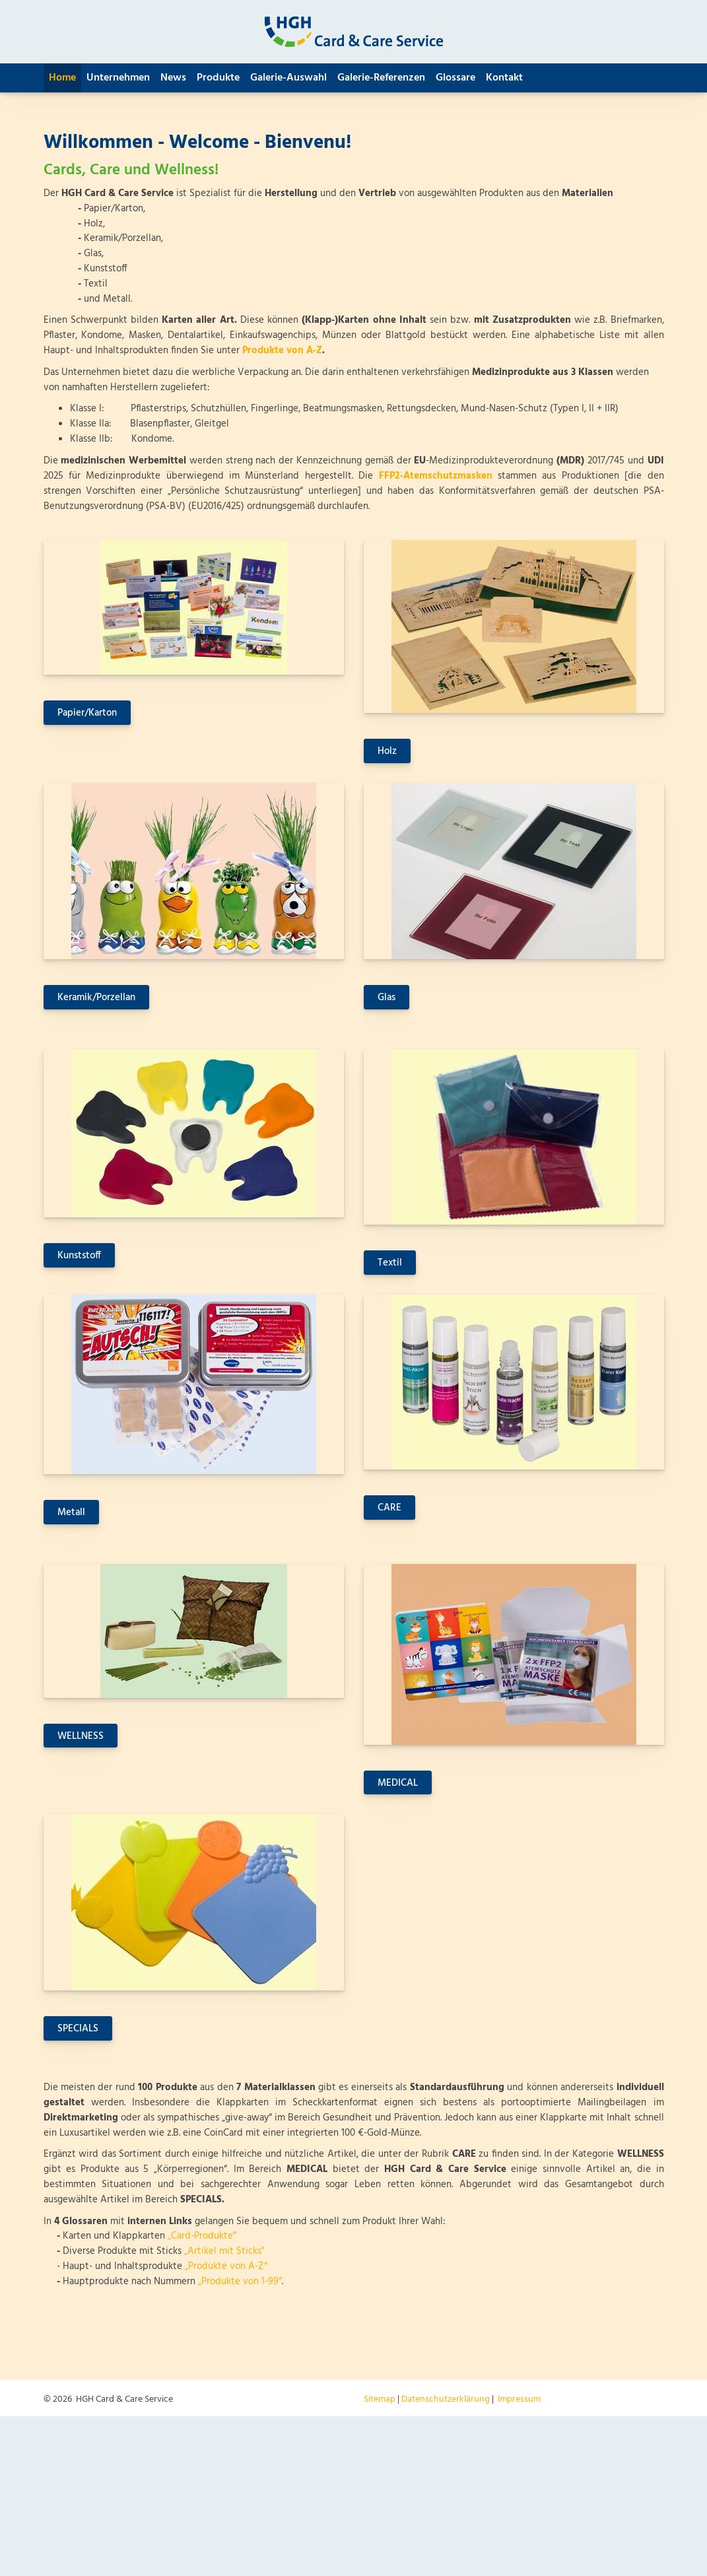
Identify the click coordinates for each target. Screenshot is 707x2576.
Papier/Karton (87, 713)
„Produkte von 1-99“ (240, 2281)
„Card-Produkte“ (202, 2236)
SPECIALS (77, 2029)
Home (62, 77)
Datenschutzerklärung (445, 2399)
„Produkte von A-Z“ (226, 2266)
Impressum (519, 2399)
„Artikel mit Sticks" (224, 2251)
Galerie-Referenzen (381, 77)
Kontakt (504, 77)
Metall (71, 1512)
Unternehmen (118, 77)
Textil (390, 1263)
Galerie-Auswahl (288, 77)
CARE (389, 1508)
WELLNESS (80, 1736)
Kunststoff (79, 1256)
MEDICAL (398, 1783)
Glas (386, 997)
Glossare (455, 77)
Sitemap (379, 2399)
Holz (387, 751)
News (173, 77)
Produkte (218, 77)
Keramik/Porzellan (96, 997)
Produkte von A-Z (282, 350)
